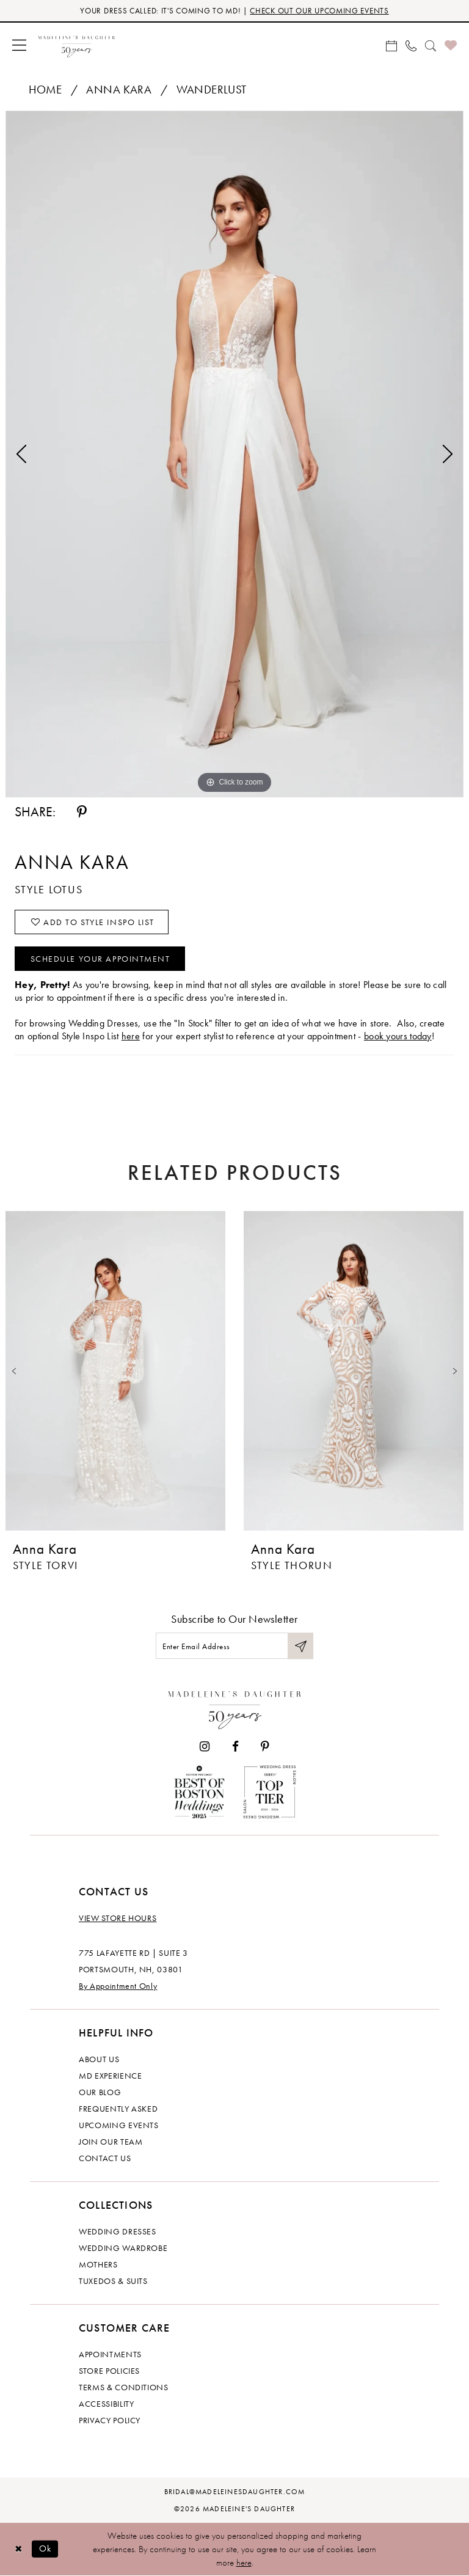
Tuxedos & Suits (113, 2280)
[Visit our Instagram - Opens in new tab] (204, 1746)
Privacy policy (109, 2420)
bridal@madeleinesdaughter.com (234, 2492)
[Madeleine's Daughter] (235, 1707)
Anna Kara (118, 89)
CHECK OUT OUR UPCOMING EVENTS (319, 10)
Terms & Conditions (124, 2387)
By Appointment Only (118, 1985)
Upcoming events (119, 2125)
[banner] (76, 45)
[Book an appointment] (391, 44)
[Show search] (430, 44)
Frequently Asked (118, 2108)
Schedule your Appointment (100, 958)
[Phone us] (411, 44)
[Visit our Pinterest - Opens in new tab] (265, 1746)
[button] (19, 45)
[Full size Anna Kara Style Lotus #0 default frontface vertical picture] (234, 454)
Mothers (98, 2264)
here (244, 2562)
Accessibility (106, 2403)
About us (99, 2059)
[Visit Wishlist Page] (450, 44)
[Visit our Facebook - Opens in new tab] (235, 1746)
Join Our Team (110, 2141)
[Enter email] (234, 1646)
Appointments (110, 2354)
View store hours (117, 1917)
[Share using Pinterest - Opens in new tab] (81, 812)
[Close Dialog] (18, 2549)
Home (45, 89)
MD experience (110, 2075)
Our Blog (100, 2092)
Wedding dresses (117, 2231)
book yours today (398, 1036)
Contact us (105, 2158)
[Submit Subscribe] (300, 1646)
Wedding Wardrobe (123, 2247)
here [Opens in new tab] (131, 1036)
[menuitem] (19, 45)
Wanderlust (211, 89)
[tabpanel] (234, 454)
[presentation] (115, 1371)
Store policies (109, 2370)
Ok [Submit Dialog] (45, 2548)
